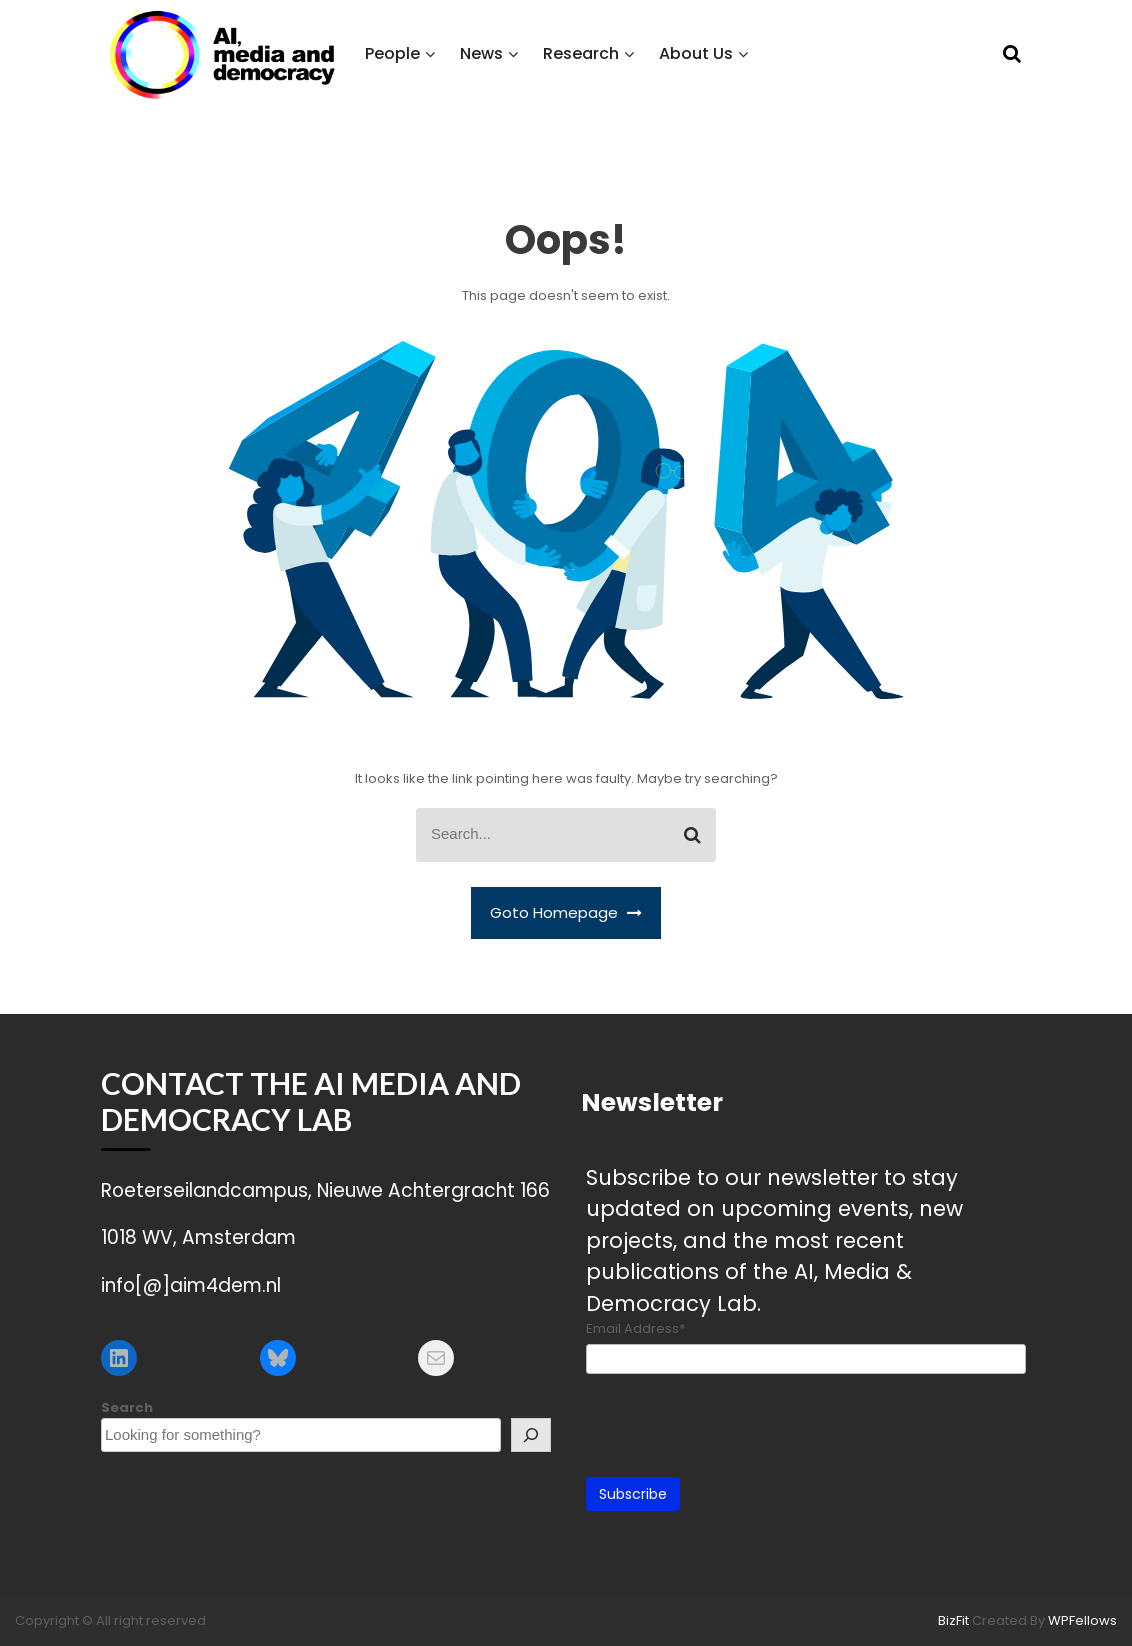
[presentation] (738, 1423)
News (481, 53)
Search (127, 1407)
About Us (696, 53)
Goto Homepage (566, 912)
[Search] (531, 1435)
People (392, 53)
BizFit (955, 1620)
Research (581, 53)
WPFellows (1082, 1620)
